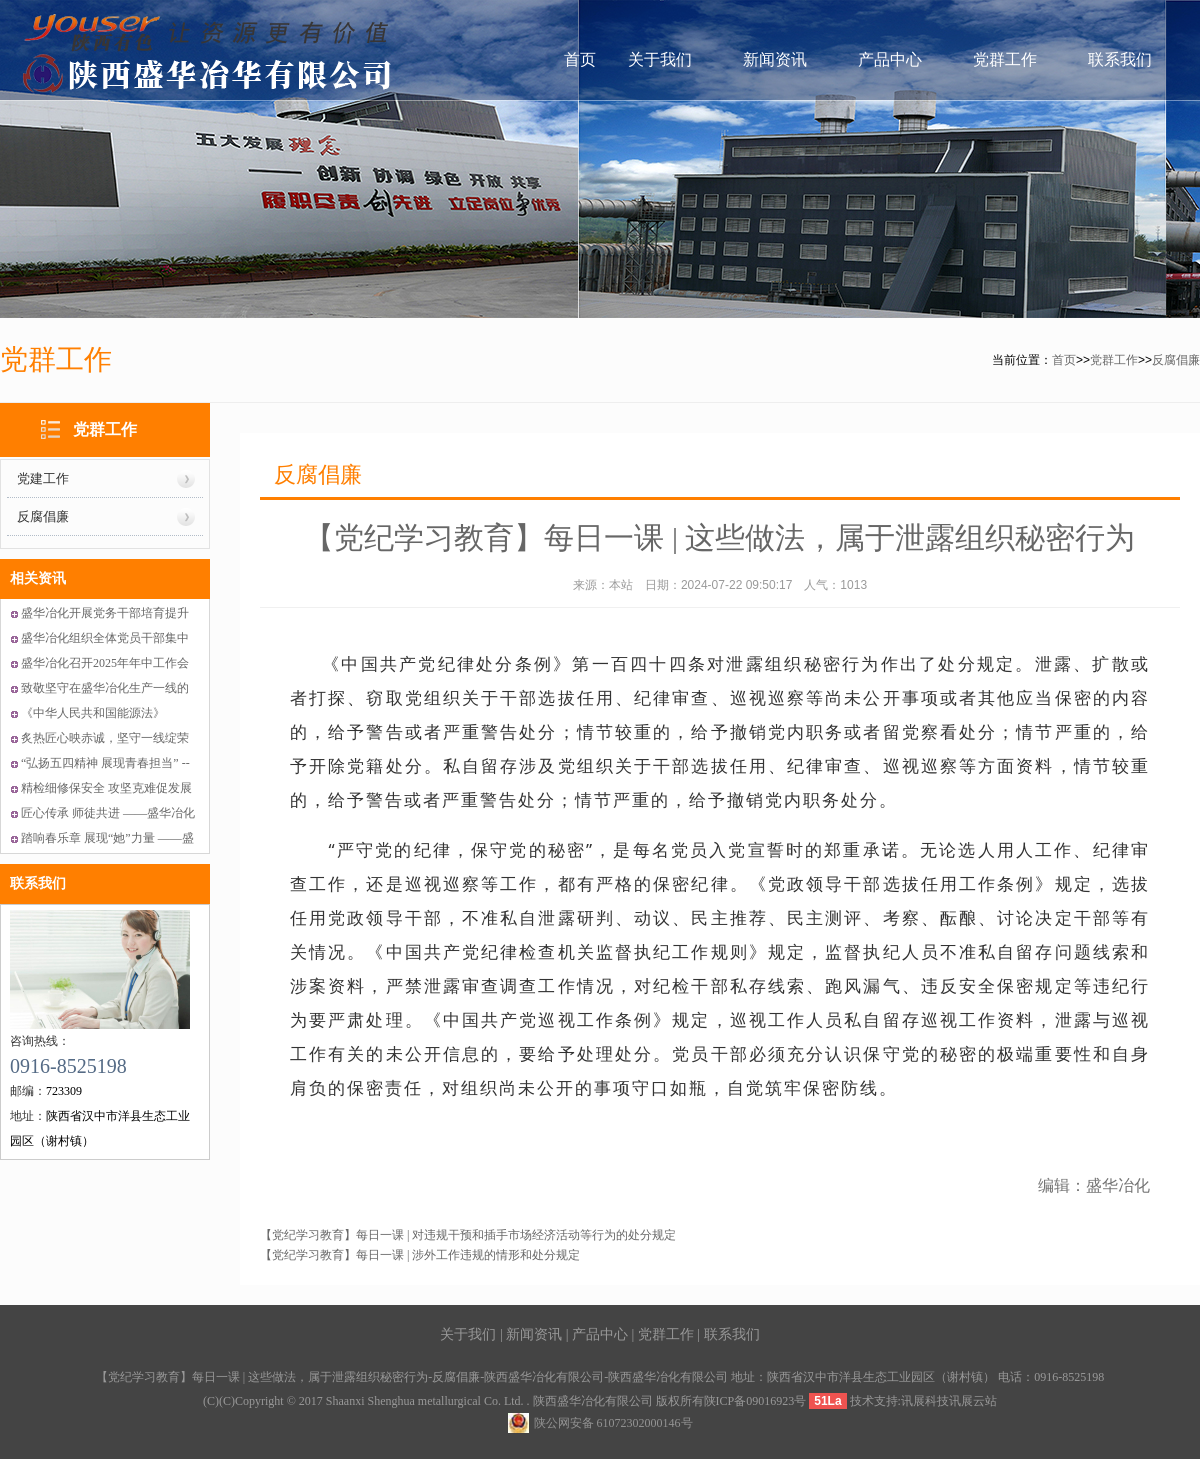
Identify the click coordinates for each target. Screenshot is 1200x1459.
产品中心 (890, 59)
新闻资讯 (775, 59)
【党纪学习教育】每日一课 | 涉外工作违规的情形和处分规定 (420, 1255)
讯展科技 (925, 1401)
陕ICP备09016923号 (755, 1401)
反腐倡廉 (1176, 360)
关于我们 (660, 59)
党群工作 (1005, 59)
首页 (580, 59)
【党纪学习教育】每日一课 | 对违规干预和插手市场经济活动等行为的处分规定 (468, 1235)
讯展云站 (973, 1401)
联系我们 (1120, 59)
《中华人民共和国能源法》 (93, 713)
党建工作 (43, 478)
